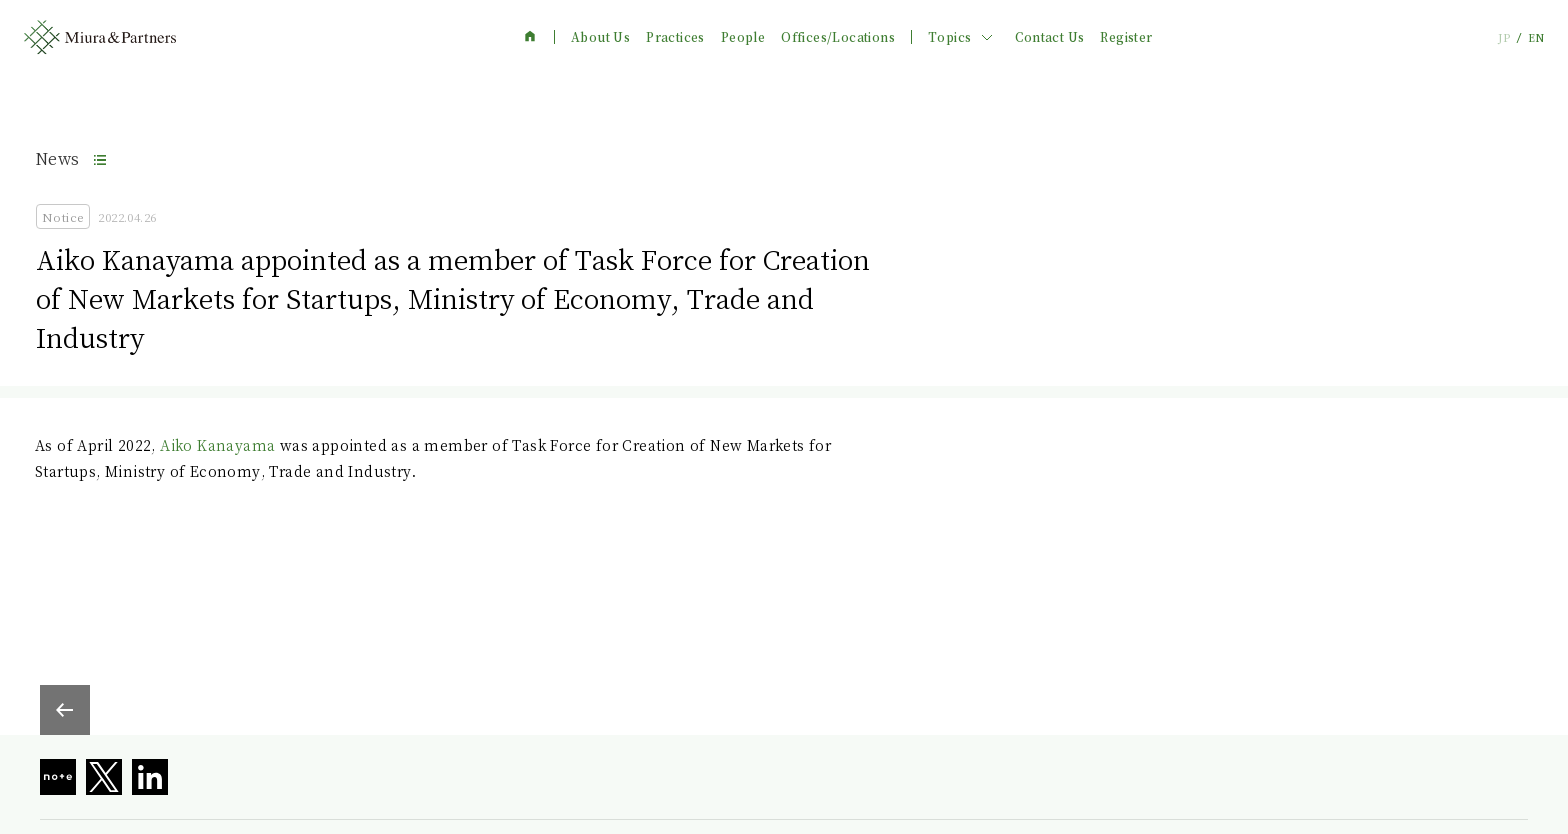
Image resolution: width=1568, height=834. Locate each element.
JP (1504, 37)
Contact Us (1049, 37)
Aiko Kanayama (217, 445)
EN (1536, 37)
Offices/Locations (838, 37)
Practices (675, 37)
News (58, 158)
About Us (600, 37)
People (743, 37)
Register (1126, 37)
